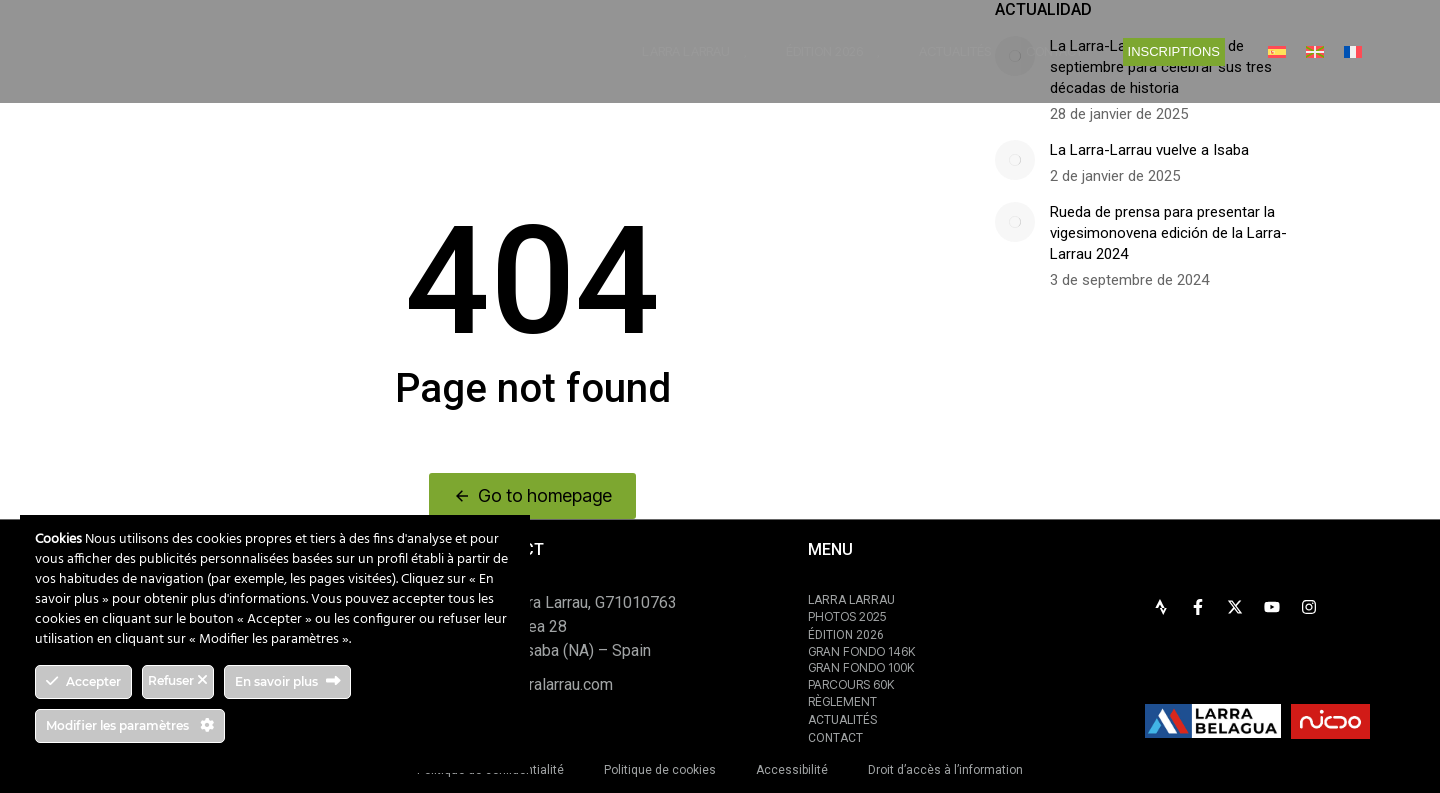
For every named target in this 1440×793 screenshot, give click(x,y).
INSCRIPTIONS (1174, 51)
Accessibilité (792, 770)
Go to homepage (532, 495)
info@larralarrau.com (542, 684)
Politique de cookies (660, 770)
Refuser (178, 680)
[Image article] (1015, 160)
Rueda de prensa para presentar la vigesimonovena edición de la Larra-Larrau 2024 (1168, 233)
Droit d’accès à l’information (945, 770)
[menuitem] (1277, 51)
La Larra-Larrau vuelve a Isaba (1149, 150)
